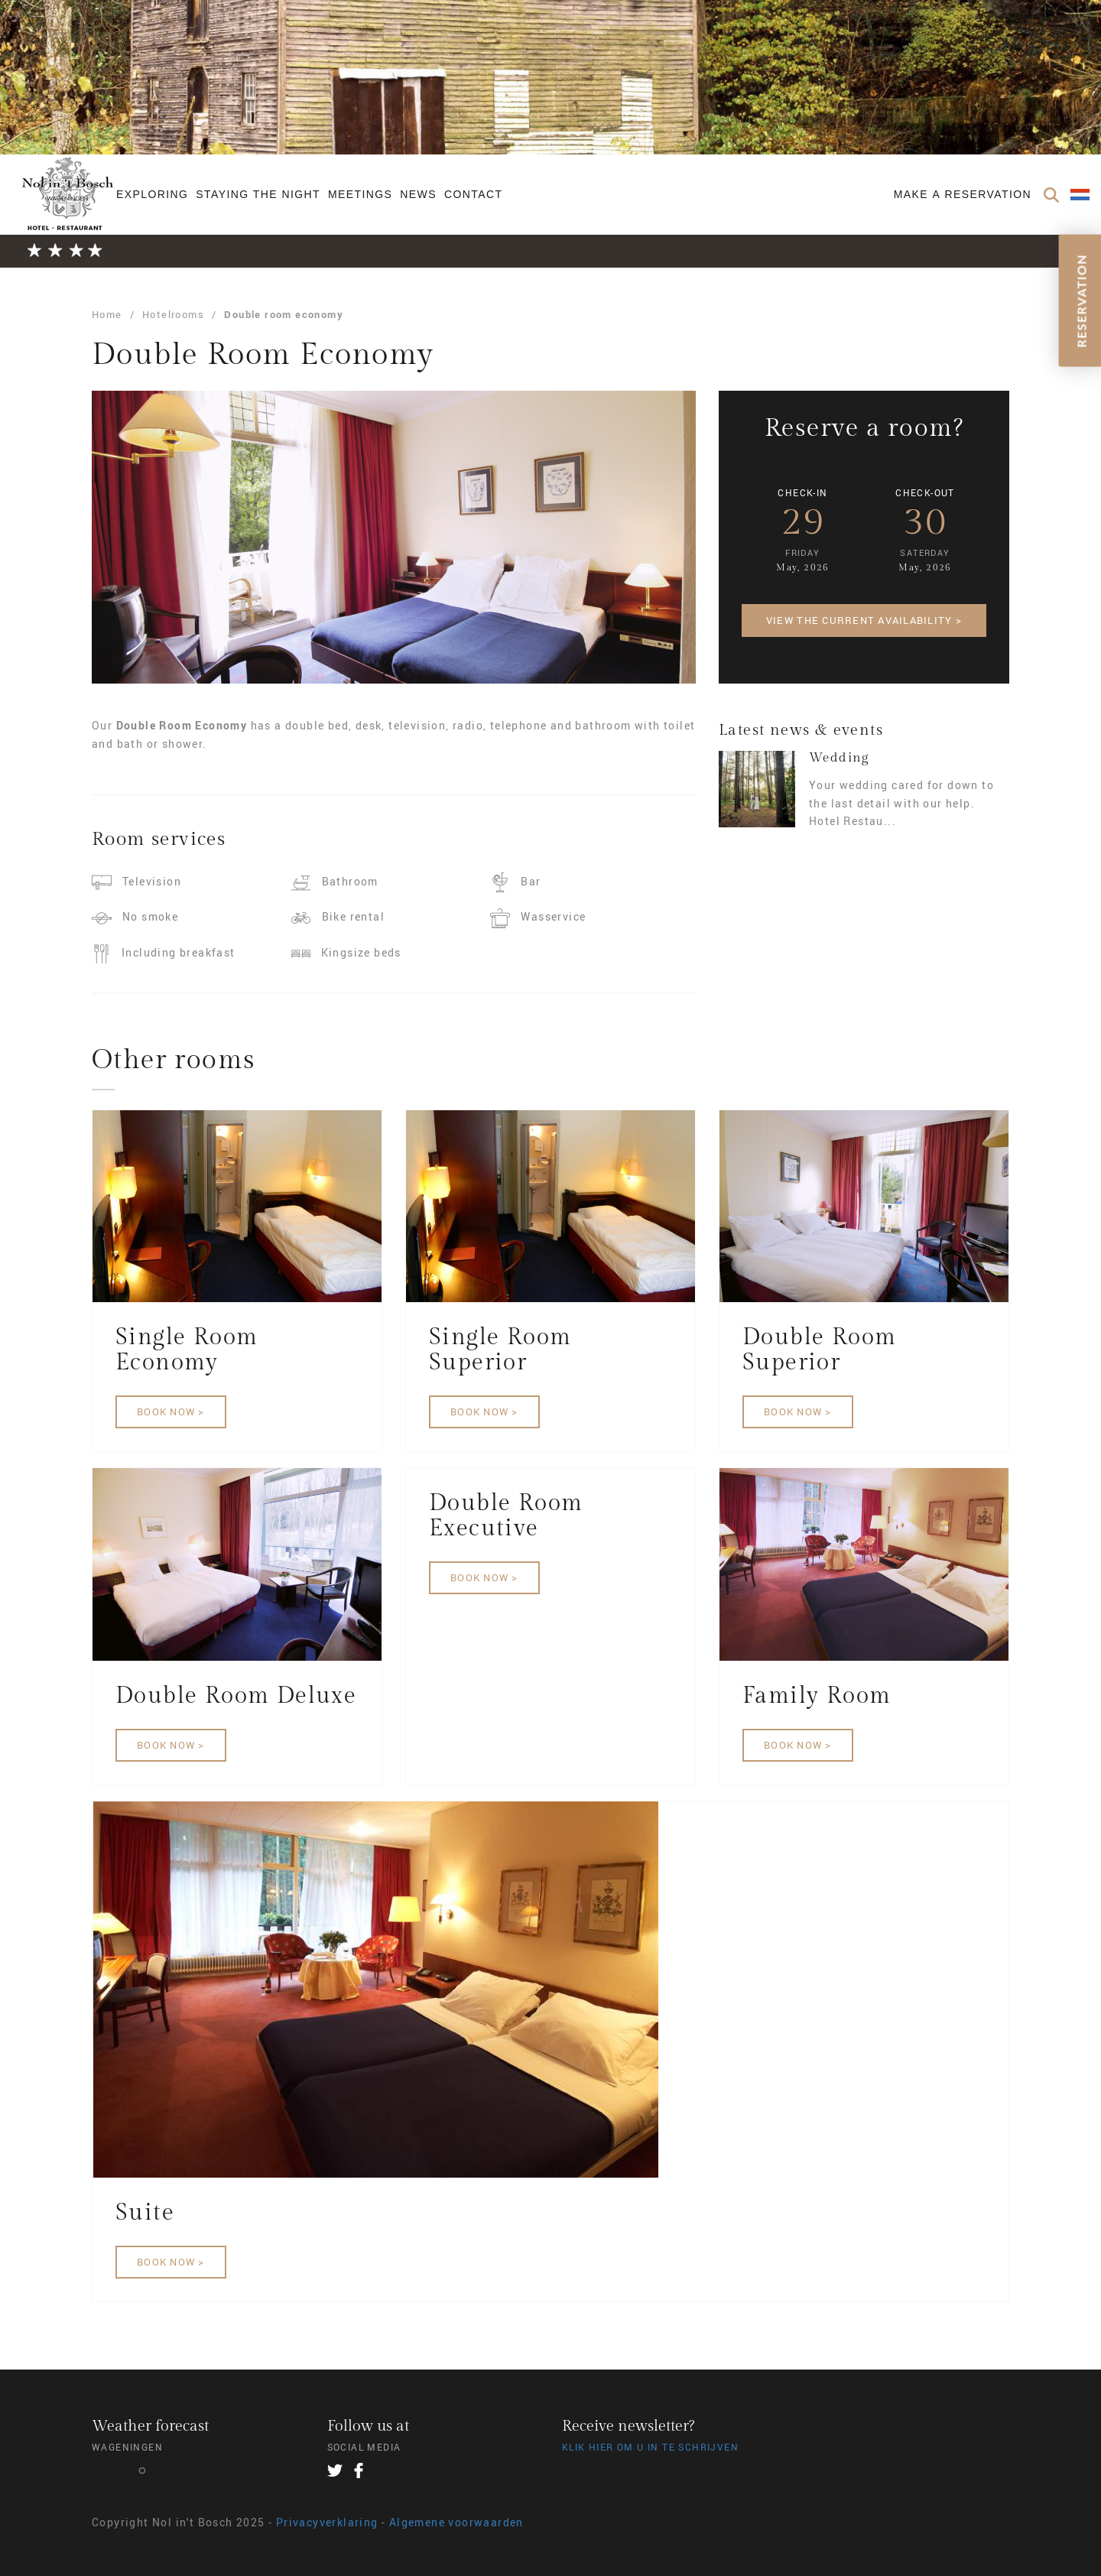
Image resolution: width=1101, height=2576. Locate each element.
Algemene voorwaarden (456, 2522)
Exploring (152, 194)
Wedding (839, 757)
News (418, 194)
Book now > (171, 1411)
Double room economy (283, 314)
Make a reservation (962, 194)
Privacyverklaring (327, 2522)
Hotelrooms (173, 314)
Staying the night (258, 194)
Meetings (360, 194)
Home (107, 314)
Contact (473, 194)
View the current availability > (864, 620)
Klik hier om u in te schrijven (650, 2447)
